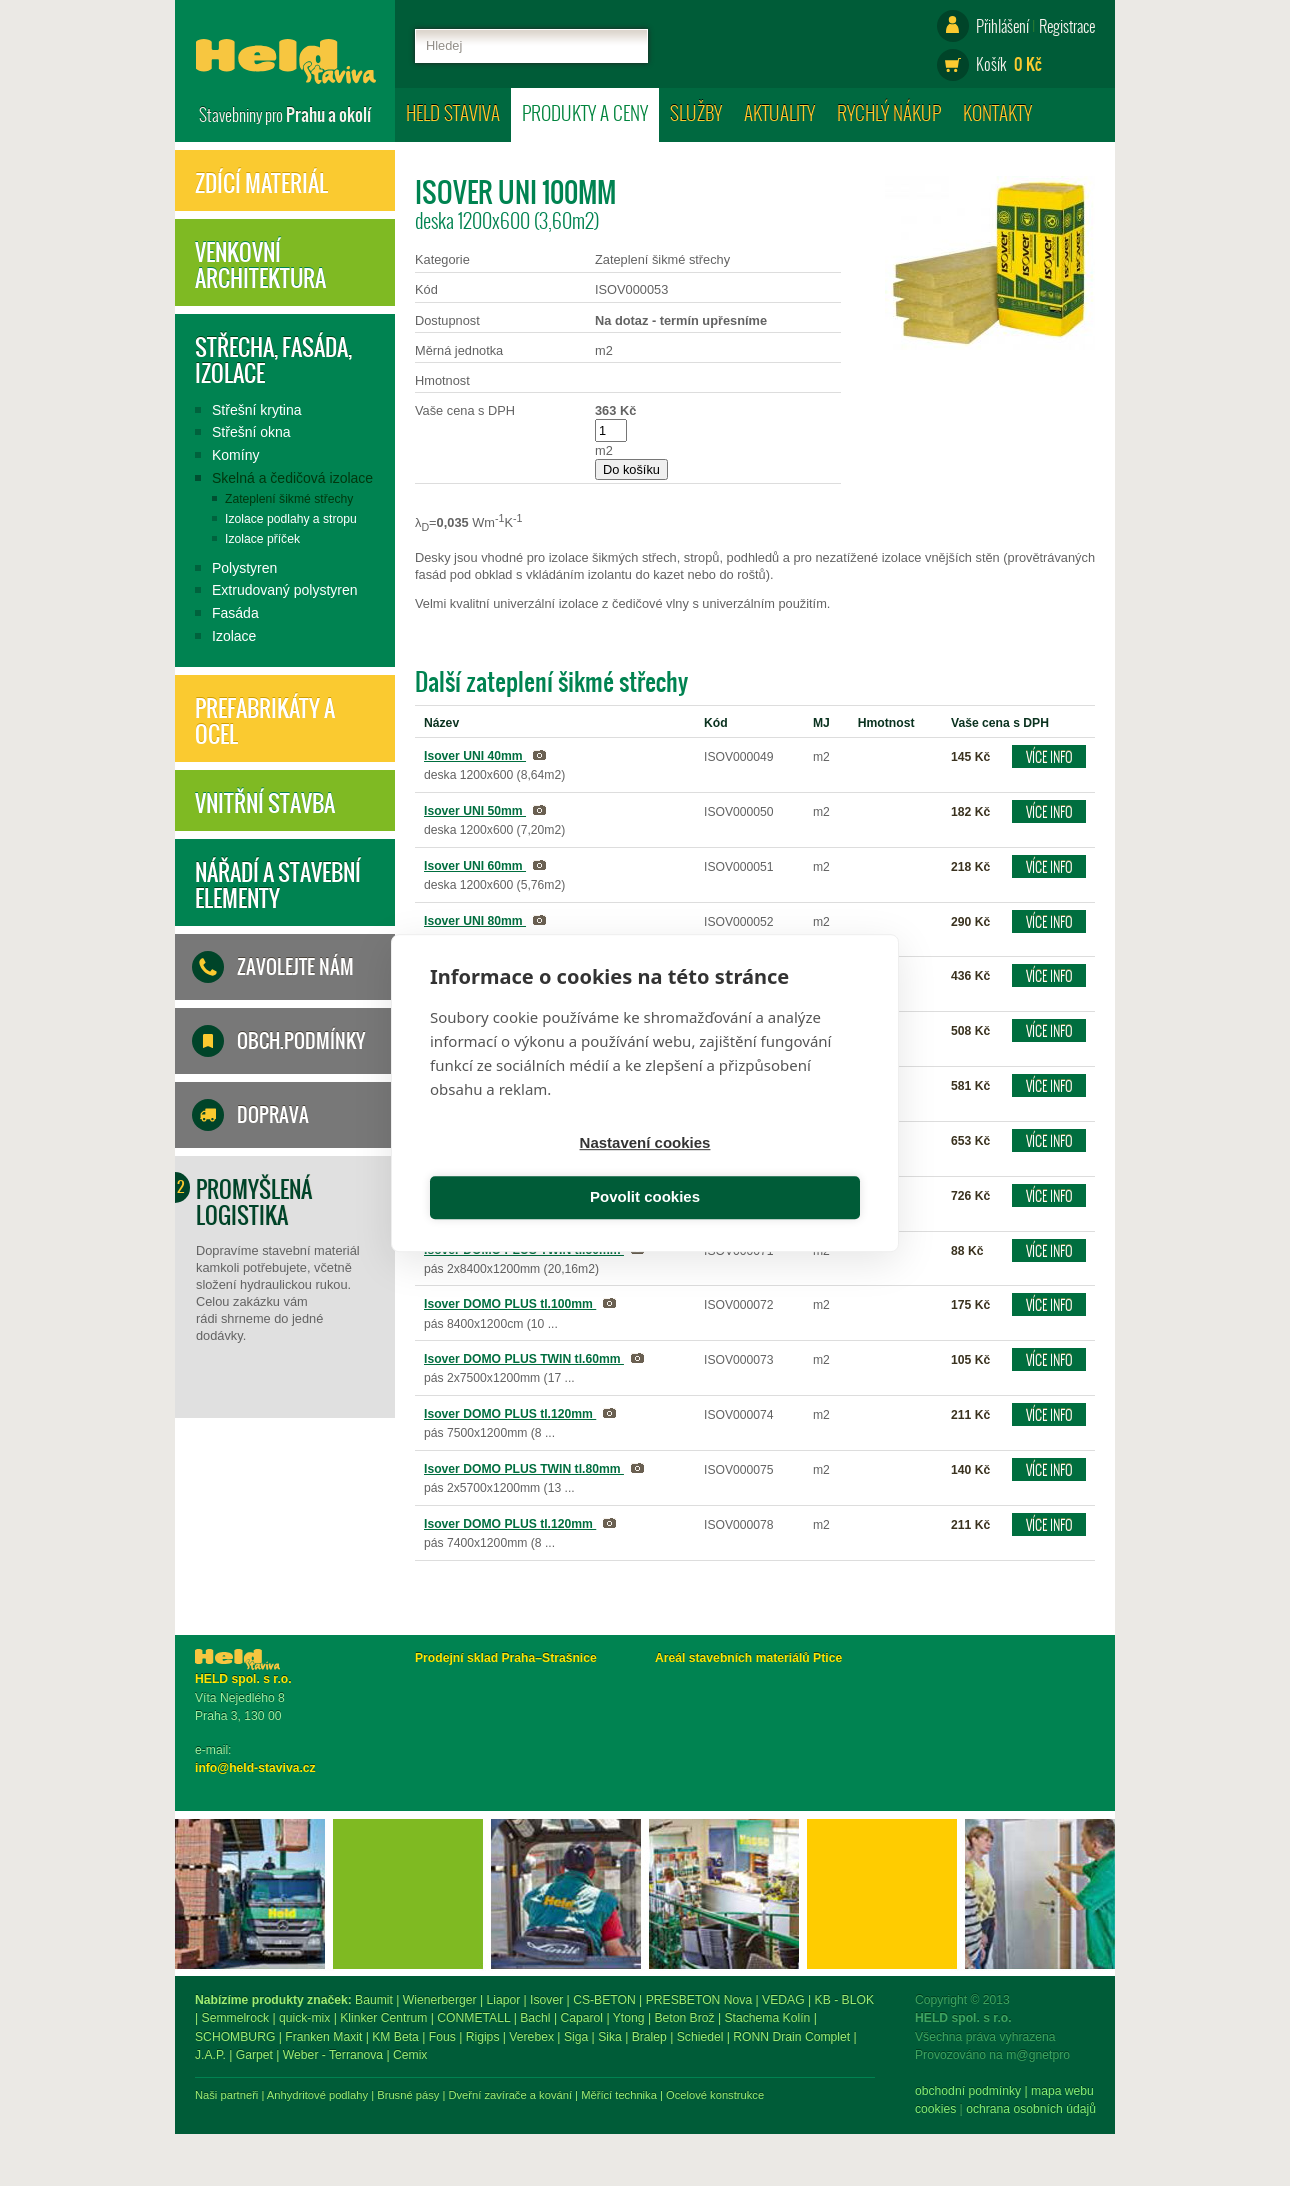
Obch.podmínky (301, 1041)
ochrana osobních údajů (311, 2109)
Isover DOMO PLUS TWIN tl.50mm (524, 1250)
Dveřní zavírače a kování (730, 2095)
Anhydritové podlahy (537, 2095)
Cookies (215, 2109)
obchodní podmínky (248, 2091)
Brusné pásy (628, 2095)
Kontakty (997, 112)
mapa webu (342, 2091)
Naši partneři (446, 2095)
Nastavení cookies (534, 1171)
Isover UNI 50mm (475, 811)
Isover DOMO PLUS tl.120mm (510, 1414)
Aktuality (779, 112)
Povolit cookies (756, 1171)
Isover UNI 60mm (475, 866)
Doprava (273, 1115)
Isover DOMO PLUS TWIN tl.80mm (524, 1469)
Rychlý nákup (889, 112)
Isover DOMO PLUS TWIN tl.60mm (524, 1359)
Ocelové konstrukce (935, 2095)
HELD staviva (453, 112)
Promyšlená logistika (254, 1202)
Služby (696, 112)
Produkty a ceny (585, 112)
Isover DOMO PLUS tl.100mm (510, 1304)
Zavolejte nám (295, 967)
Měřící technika (839, 2095)
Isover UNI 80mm (475, 921)
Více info (1049, 756)
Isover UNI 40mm (475, 756)
